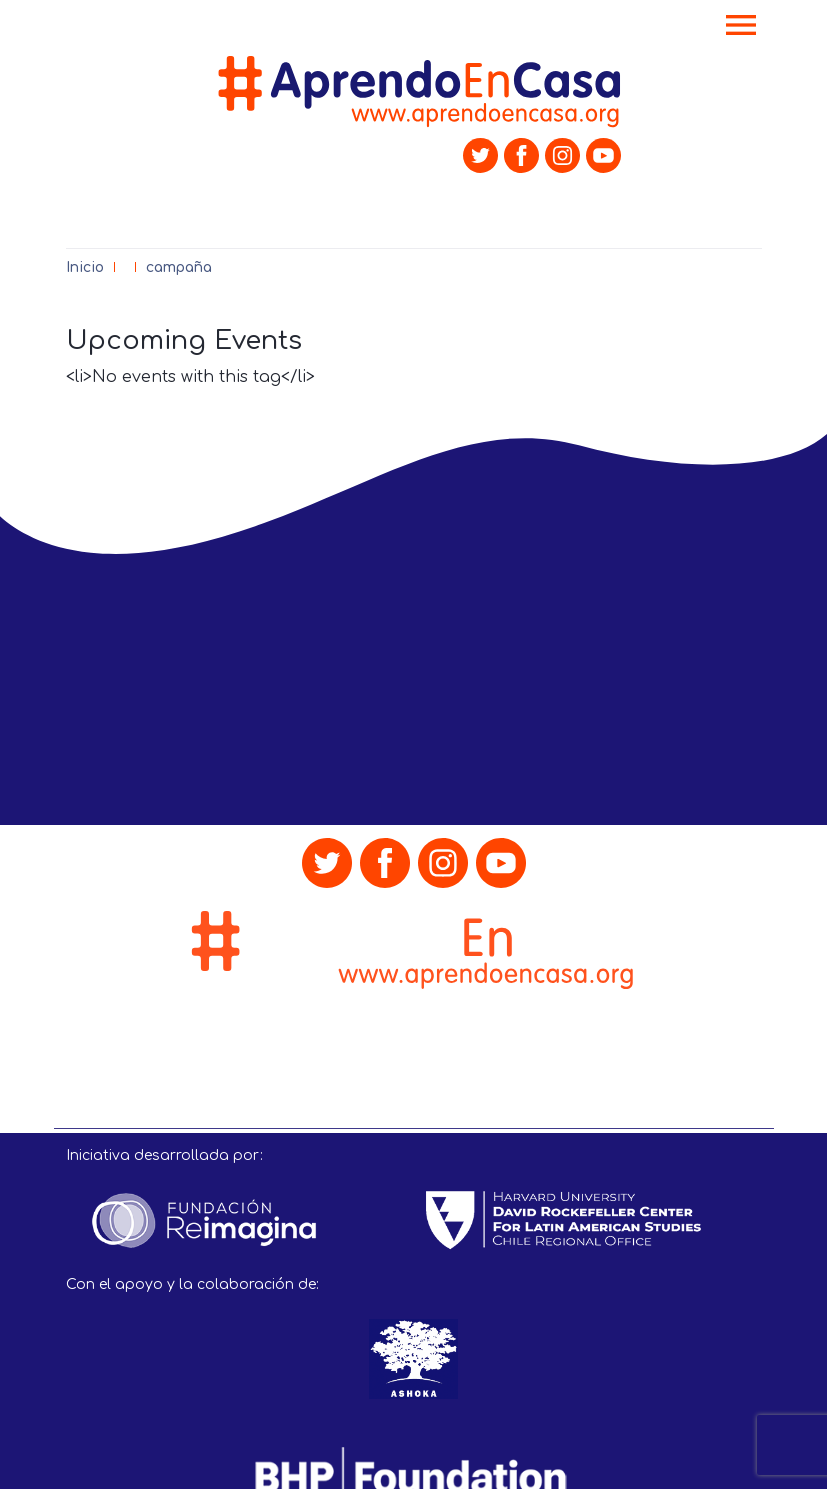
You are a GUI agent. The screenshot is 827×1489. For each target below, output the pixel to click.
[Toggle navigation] (741, 27)
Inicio (85, 267)
